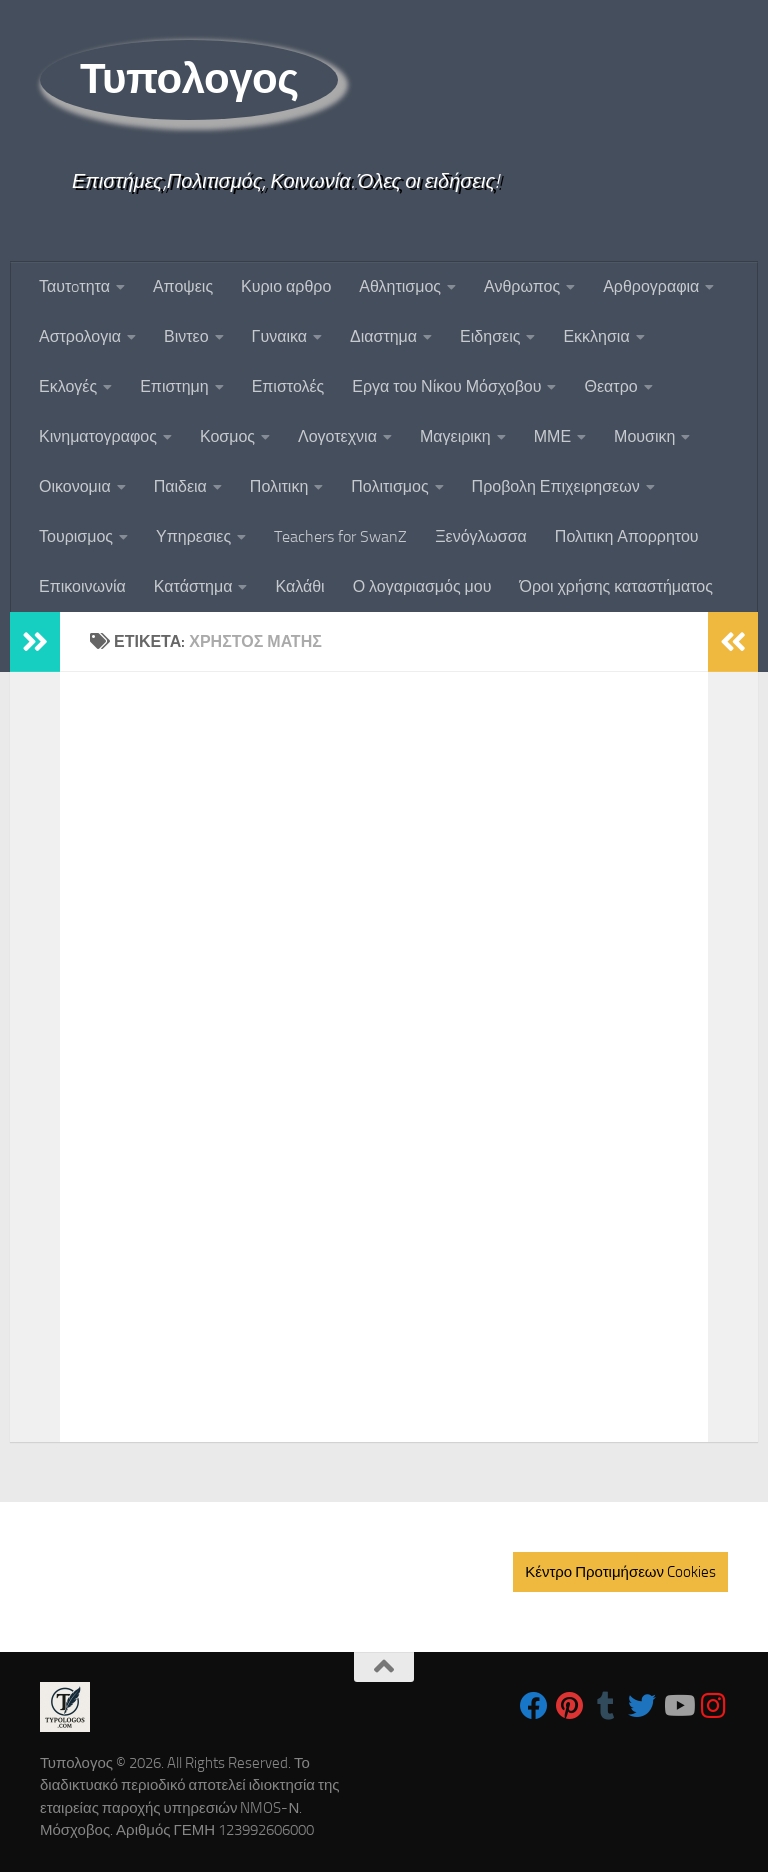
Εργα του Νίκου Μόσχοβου (446, 386)
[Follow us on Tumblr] (606, 1706)
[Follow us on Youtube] (678, 1706)
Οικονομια (75, 486)
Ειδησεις (490, 336)
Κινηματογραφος (98, 436)
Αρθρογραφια (651, 286)
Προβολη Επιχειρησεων (556, 486)
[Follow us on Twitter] (642, 1706)
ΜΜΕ (552, 436)
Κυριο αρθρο (286, 286)
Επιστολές (288, 386)
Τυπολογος (189, 79)
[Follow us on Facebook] (534, 1706)
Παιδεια (180, 486)
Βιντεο (186, 336)
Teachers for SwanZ (340, 536)
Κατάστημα (193, 586)
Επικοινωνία (82, 586)
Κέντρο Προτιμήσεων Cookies (620, 1572)
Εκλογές (68, 386)
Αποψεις (183, 286)
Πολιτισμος (389, 486)
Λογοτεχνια (337, 436)
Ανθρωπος (522, 286)
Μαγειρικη (455, 436)
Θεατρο (610, 386)
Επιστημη (174, 386)
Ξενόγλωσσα (481, 536)
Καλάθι (299, 586)
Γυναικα (279, 336)
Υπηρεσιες (193, 536)
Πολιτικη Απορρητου (627, 536)
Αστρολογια (80, 336)
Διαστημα (383, 336)
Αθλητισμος (400, 286)
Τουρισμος (76, 536)
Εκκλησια (596, 336)
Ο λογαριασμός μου (422, 586)
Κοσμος (227, 436)
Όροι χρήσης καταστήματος (616, 586)
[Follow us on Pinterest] (570, 1706)
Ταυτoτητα (74, 286)
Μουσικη (644, 436)
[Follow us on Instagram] (714, 1706)
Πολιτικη (279, 486)
